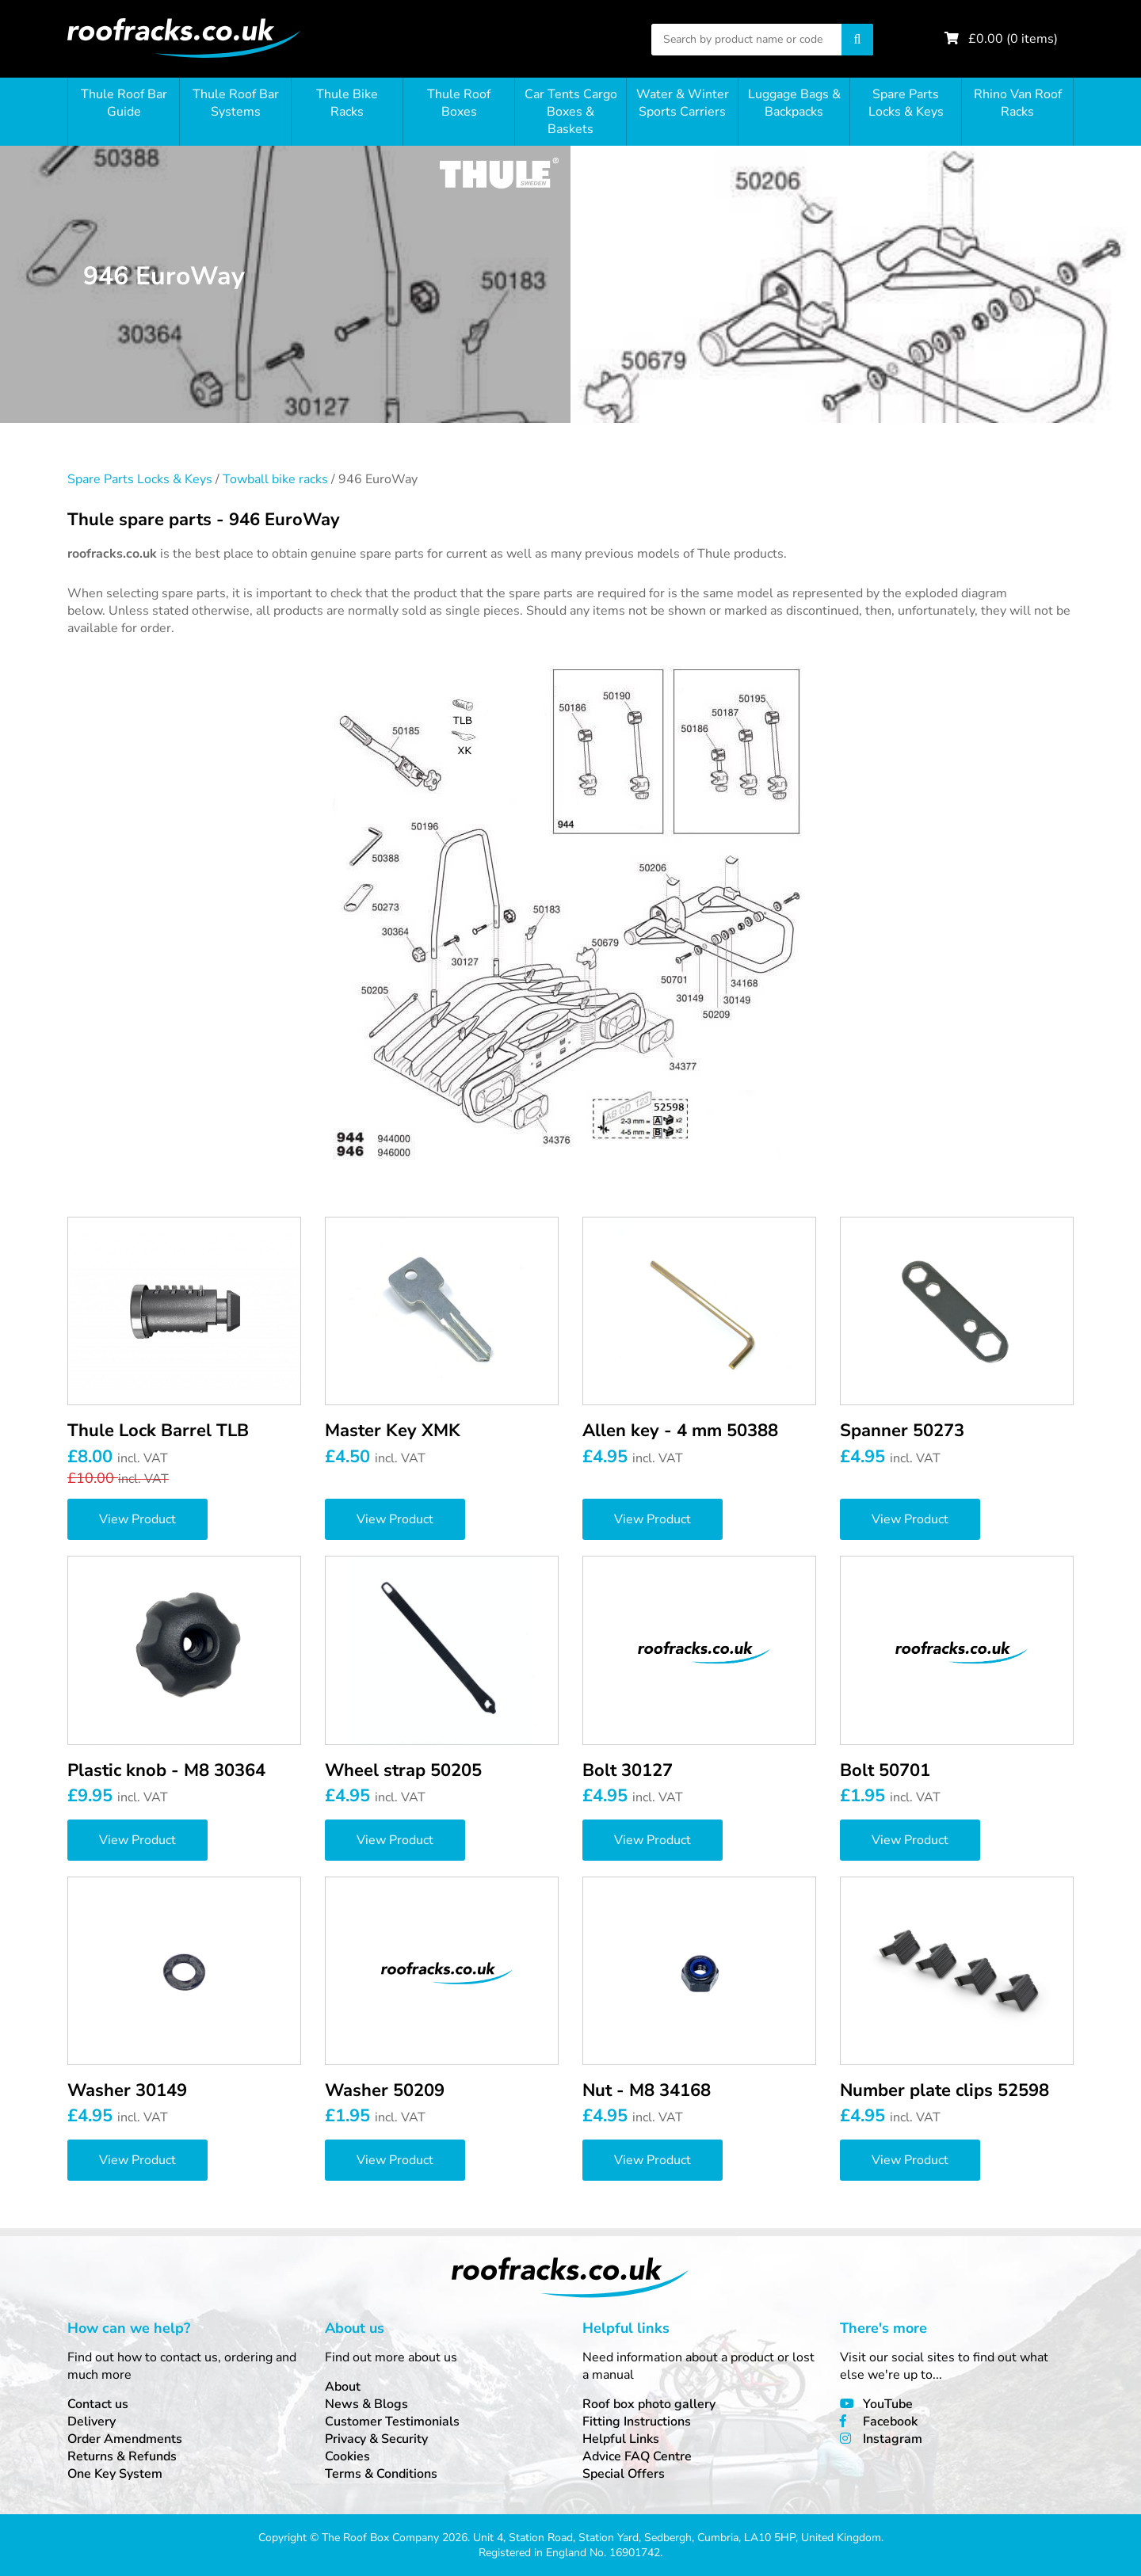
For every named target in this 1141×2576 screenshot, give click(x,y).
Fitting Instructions (636, 2421)
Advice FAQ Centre (637, 2456)
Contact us (97, 2404)
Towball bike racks (275, 479)
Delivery (91, 2421)
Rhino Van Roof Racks (1018, 103)
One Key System (114, 2474)
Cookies (347, 2456)
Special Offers (623, 2474)
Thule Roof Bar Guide (124, 103)
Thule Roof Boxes (458, 103)
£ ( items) (1013, 39)
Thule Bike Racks (347, 103)
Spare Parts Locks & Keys (906, 103)
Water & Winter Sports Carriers (682, 103)
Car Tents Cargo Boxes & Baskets (571, 112)
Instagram (892, 2439)
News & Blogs (366, 2404)
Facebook (890, 2421)
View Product (137, 1519)
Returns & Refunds (122, 2456)
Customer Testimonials (392, 2421)
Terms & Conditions (381, 2474)
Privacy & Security (376, 2439)
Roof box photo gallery (649, 2404)
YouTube (888, 2404)
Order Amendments (124, 2439)
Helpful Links (620, 2439)
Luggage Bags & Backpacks (794, 103)
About (343, 2386)
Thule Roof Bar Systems (236, 103)
